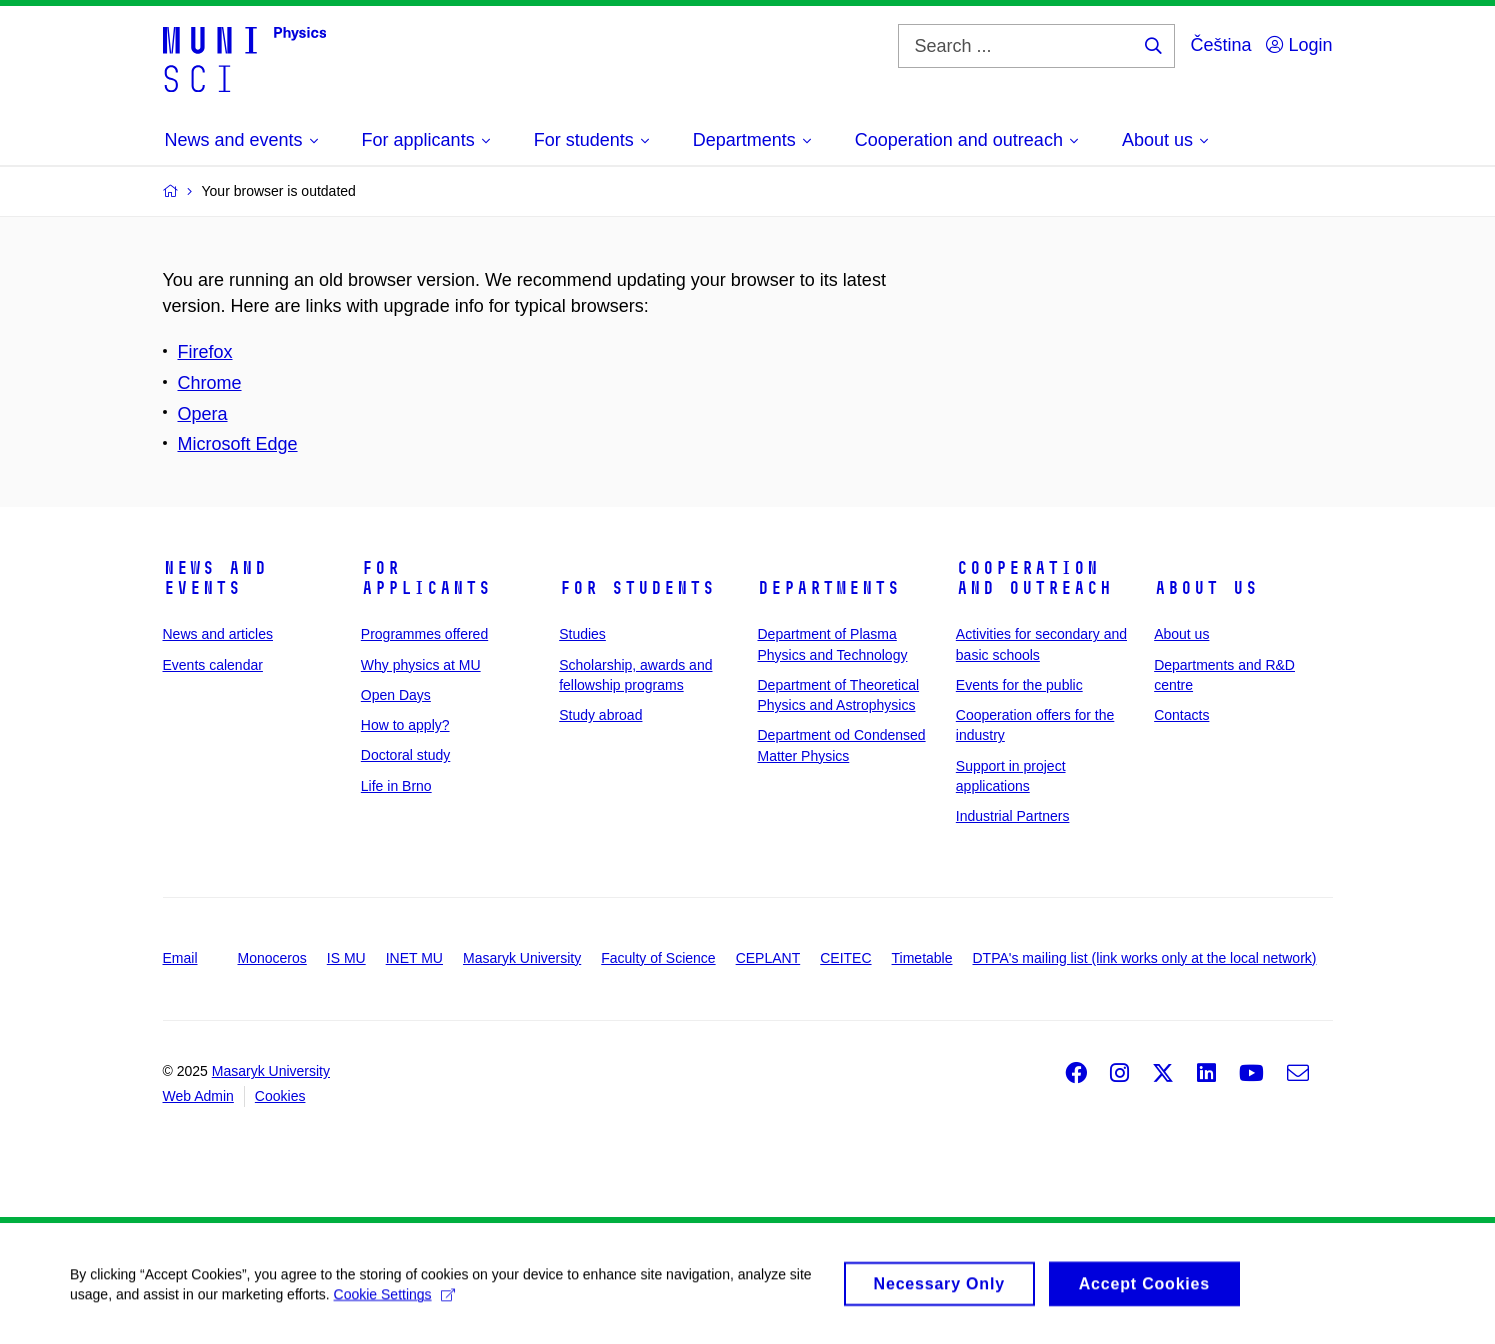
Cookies (280, 1096)
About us (1206, 588)
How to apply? (405, 725)
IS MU (346, 958)
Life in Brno (396, 786)
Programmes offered (424, 634)
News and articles (218, 634)
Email (180, 958)
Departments (828, 588)
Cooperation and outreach (1034, 578)
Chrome (210, 383)
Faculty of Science (658, 958)
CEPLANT (768, 958)
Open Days (396, 695)
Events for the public (1019, 685)
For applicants (426, 578)
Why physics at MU (421, 665)
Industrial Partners (1013, 816)
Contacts (1181, 715)
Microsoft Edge (238, 444)
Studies (582, 634)
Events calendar (213, 665)
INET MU (414, 958)
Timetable (922, 958)
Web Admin (198, 1096)
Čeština (1220, 45)
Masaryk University (522, 958)
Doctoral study (405, 755)
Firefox (205, 352)
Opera (203, 414)
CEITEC (845, 958)
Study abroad (600, 715)
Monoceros (272, 958)
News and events (215, 578)
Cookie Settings (394, 1302)
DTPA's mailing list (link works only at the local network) (1145, 958)
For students (637, 588)
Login (1299, 45)
